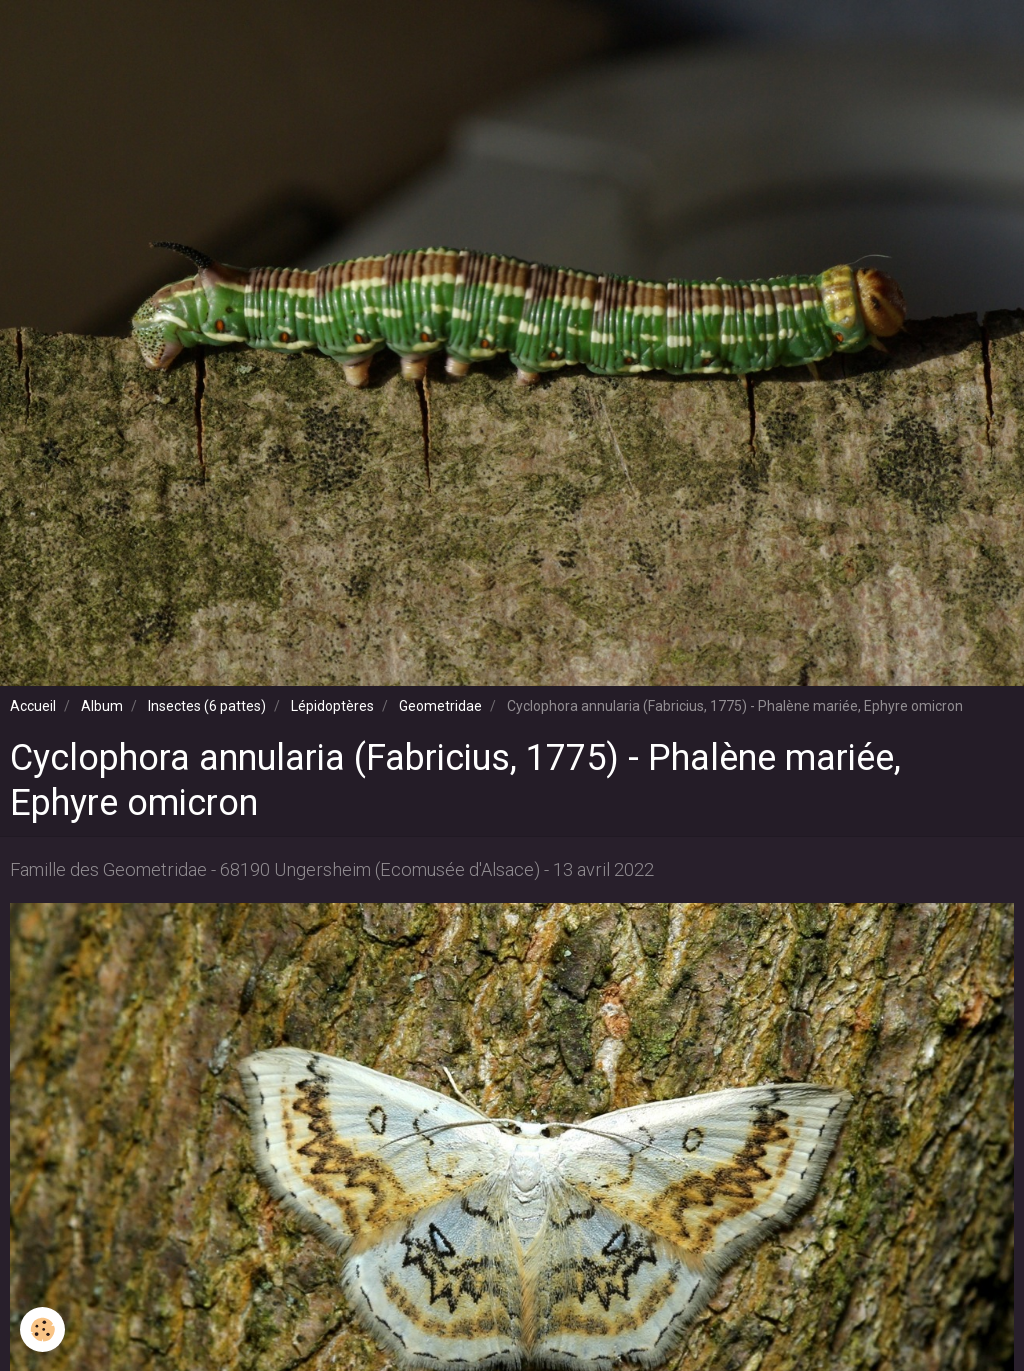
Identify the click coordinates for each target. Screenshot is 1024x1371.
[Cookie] (42, 1329)
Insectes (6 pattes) (207, 706)
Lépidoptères (332, 706)
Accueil (33, 706)
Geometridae (440, 706)
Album (102, 706)
